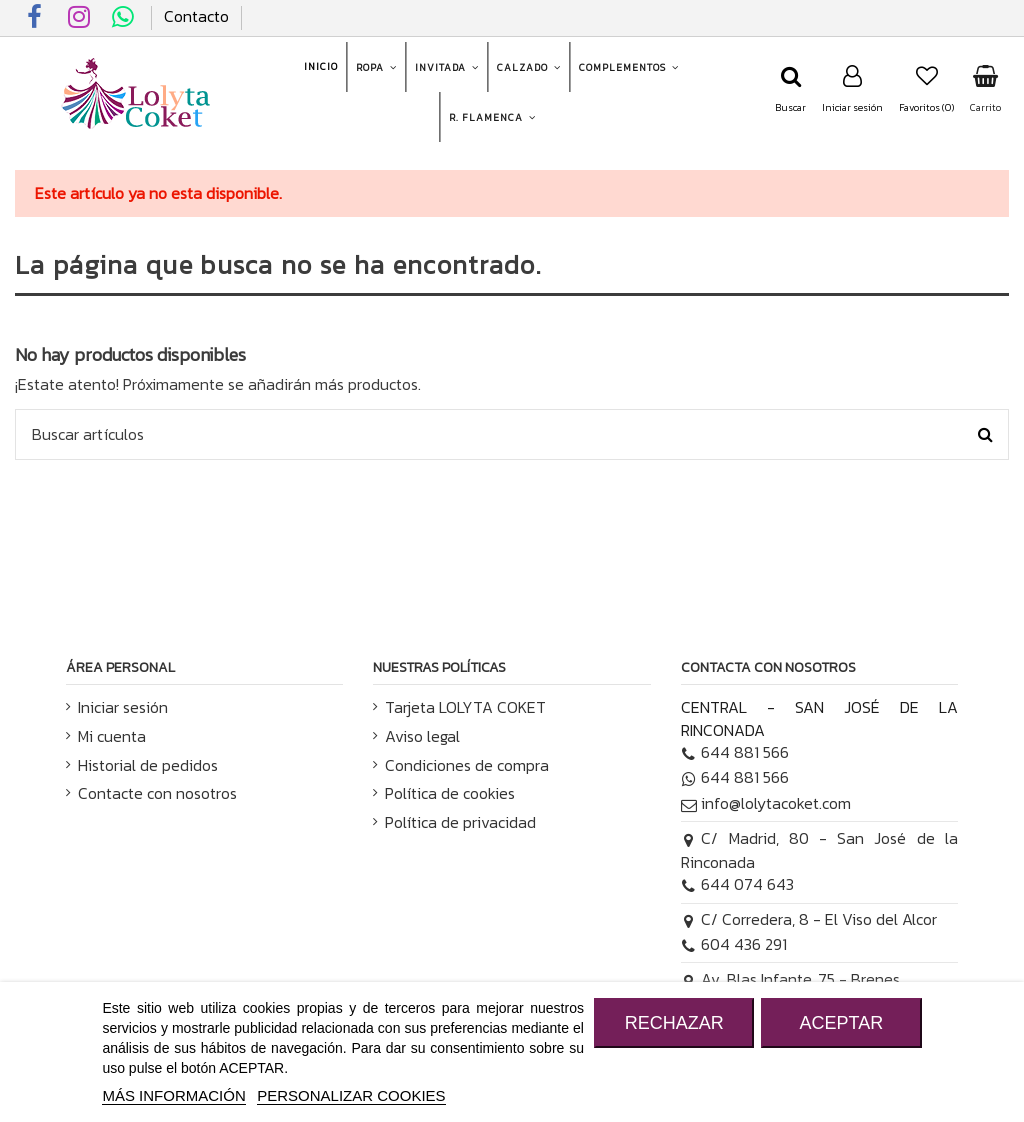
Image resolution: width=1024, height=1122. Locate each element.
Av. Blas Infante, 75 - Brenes (791, 979)
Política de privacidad (460, 822)
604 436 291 (734, 944)
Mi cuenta (112, 736)
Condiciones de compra (467, 765)
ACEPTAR (841, 1023)
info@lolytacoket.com (766, 803)
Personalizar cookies (351, 1095)
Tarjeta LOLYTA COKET (465, 707)
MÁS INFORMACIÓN (173, 1095)
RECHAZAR (674, 1023)
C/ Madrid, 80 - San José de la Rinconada (819, 850)
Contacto (196, 16)
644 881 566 (735, 752)
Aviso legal (422, 736)
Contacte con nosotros (157, 793)
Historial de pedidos (148, 765)
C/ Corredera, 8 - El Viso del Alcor (809, 919)
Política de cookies (450, 793)
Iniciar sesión (123, 707)
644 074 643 (738, 884)
